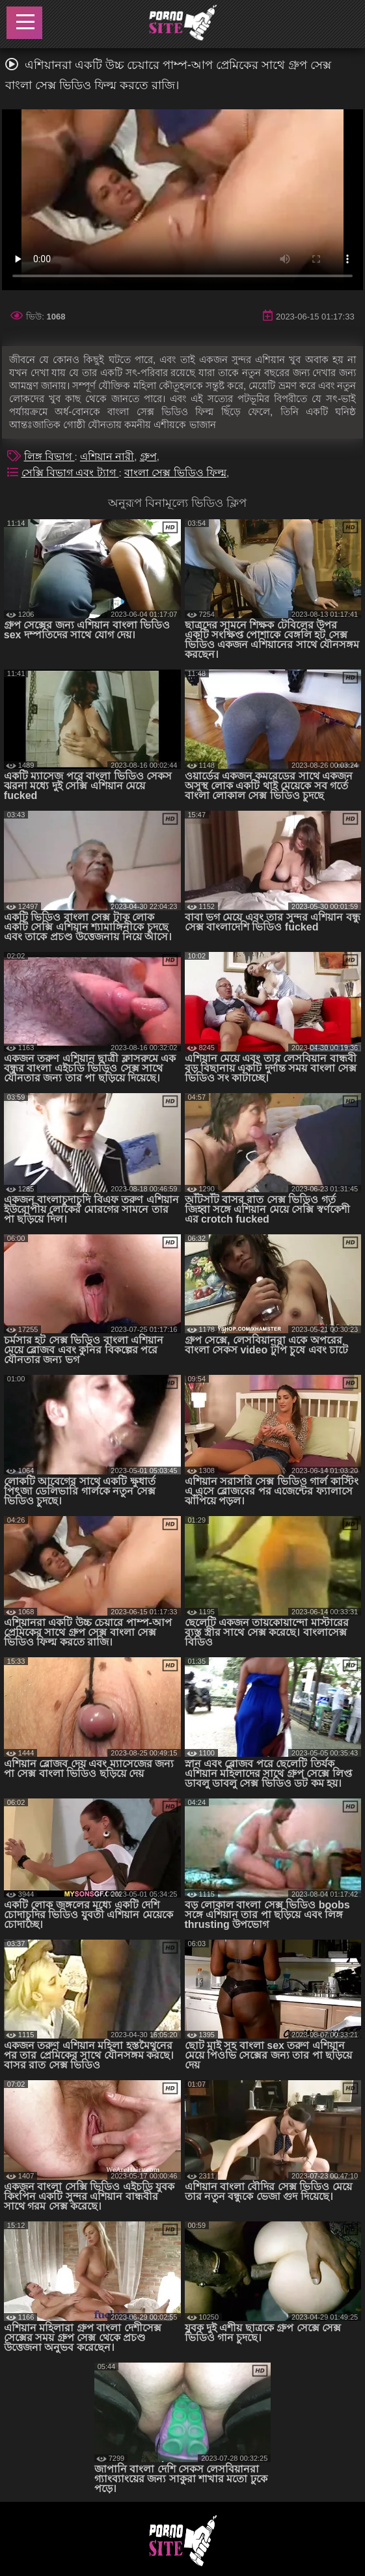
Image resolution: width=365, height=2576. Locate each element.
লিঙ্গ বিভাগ (49, 456)
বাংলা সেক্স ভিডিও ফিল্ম (175, 472)
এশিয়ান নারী (107, 456)
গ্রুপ (148, 456)
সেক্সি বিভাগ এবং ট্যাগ (70, 472)
